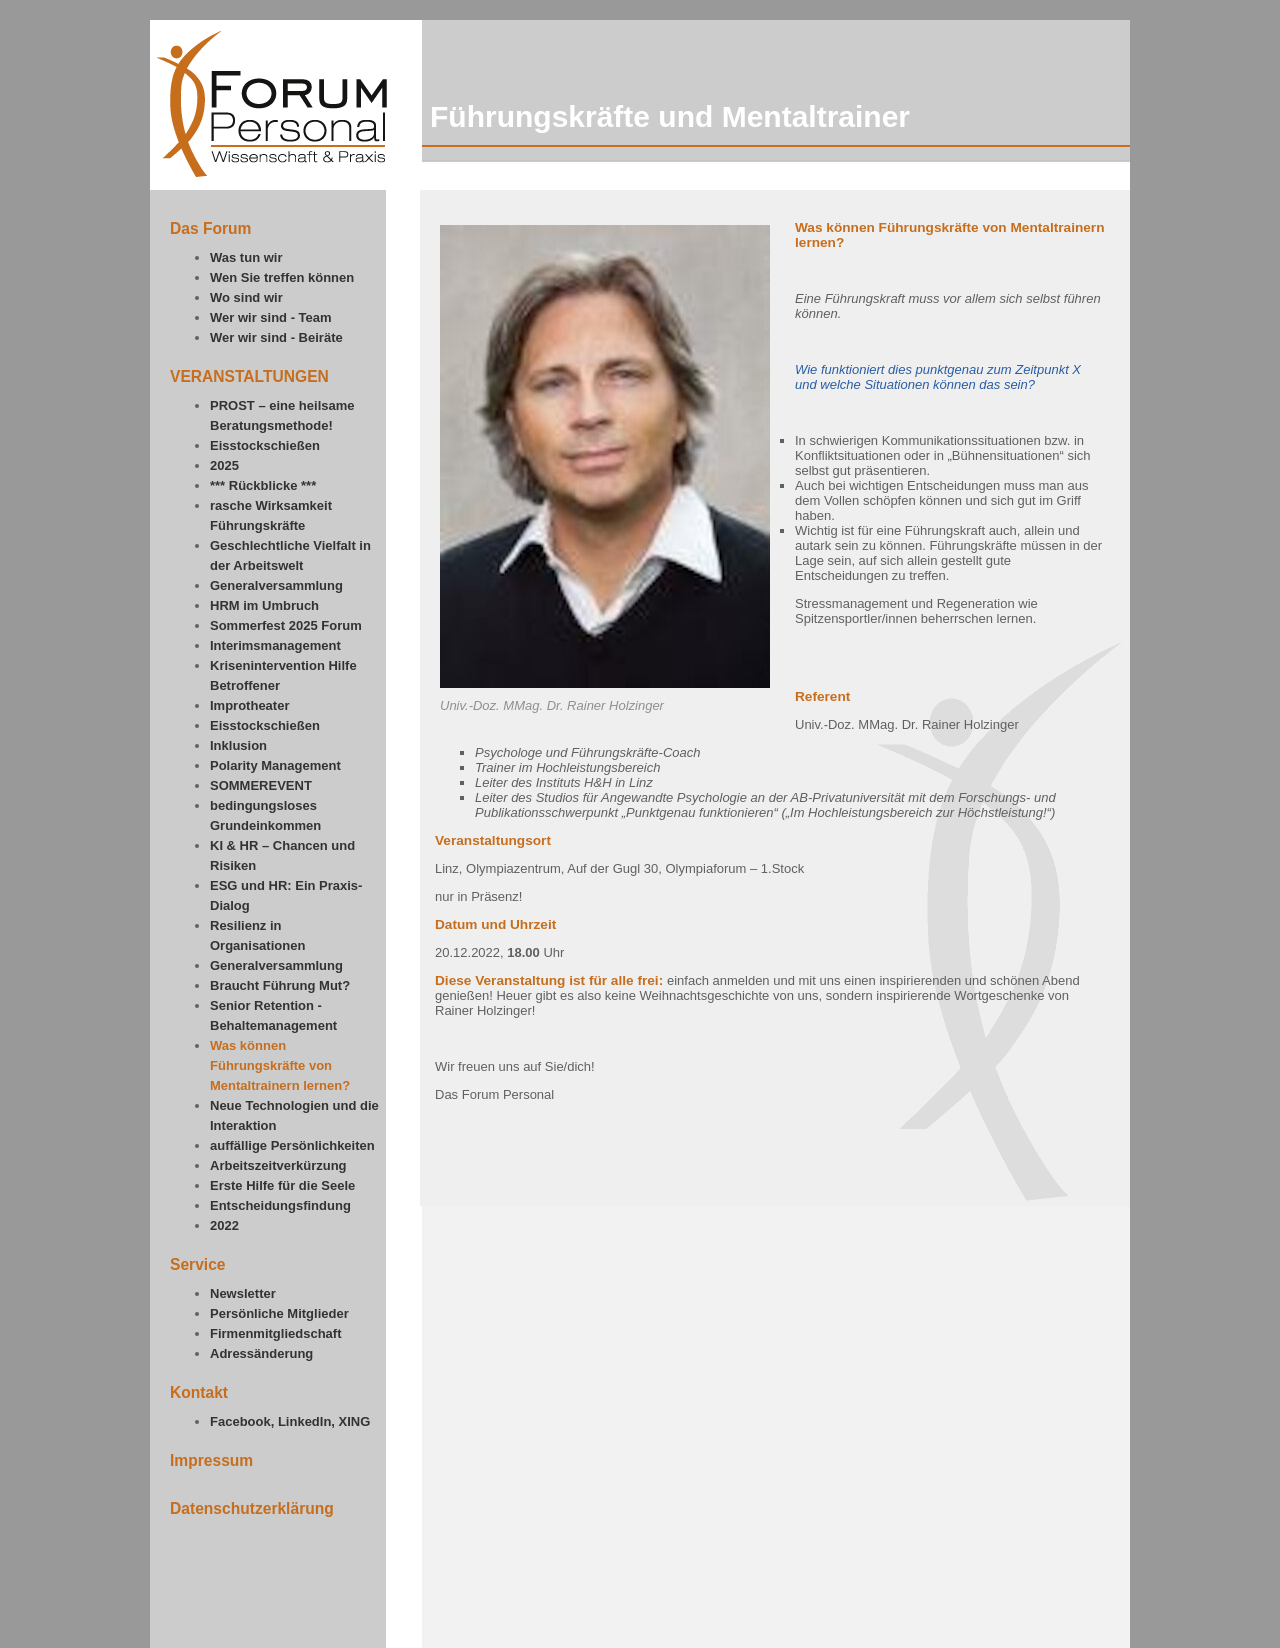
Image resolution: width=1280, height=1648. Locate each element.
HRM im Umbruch (264, 605)
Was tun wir (246, 257)
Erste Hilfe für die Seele (282, 1185)
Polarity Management (275, 765)
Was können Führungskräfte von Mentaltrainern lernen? (280, 1065)
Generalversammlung (276, 585)
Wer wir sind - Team (271, 317)
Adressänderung (261, 1353)
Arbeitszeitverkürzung (278, 1165)
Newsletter (243, 1293)
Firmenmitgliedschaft (275, 1333)
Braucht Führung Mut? (280, 985)
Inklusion (238, 745)
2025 (224, 465)
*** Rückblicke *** (263, 485)
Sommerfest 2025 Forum (286, 625)
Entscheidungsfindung (280, 1205)
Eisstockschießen (265, 445)
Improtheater (249, 705)
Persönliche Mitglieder (279, 1313)
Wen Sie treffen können (282, 277)
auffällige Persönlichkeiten (292, 1145)
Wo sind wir (246, 297)
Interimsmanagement (275, 645)
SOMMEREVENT (261, 785)
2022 (224, 1225)
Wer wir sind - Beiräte (276, 337)
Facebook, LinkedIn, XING (290, 1421)
